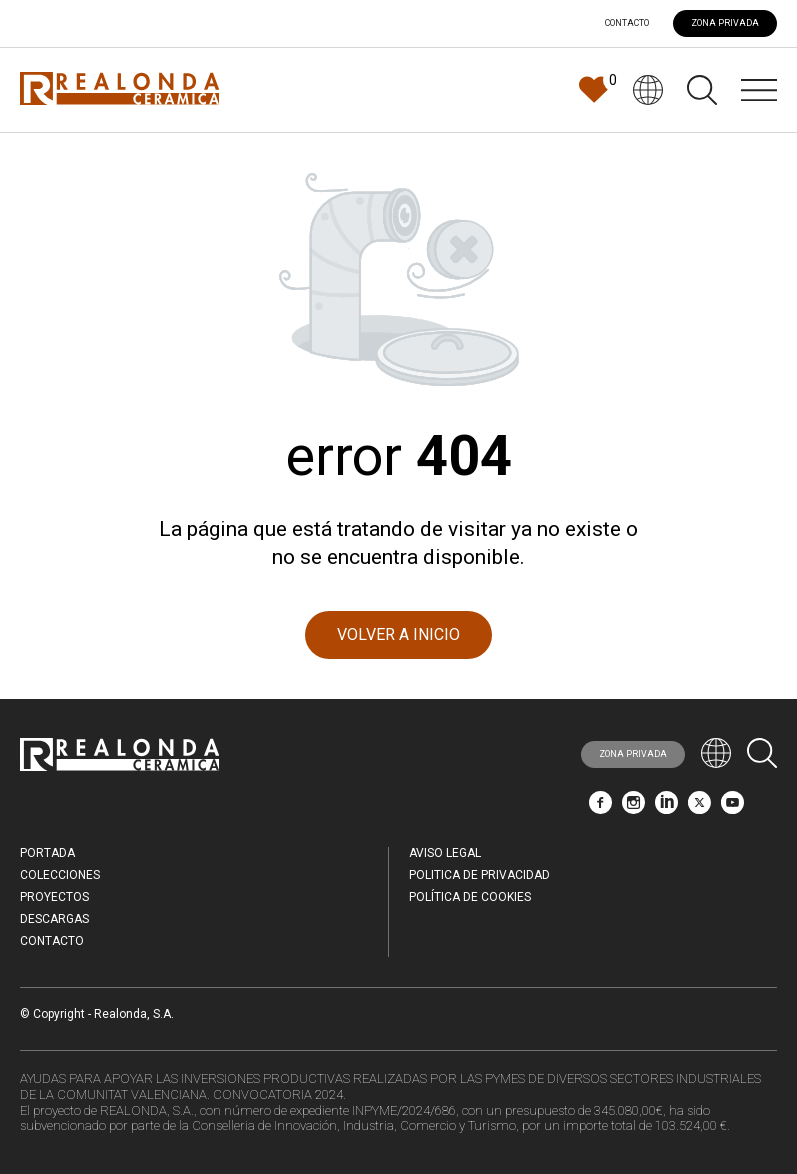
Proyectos (54, 897)
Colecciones (60, 875)
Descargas (54, 919)
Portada (47, 853)
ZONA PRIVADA (725, 23)
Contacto (627, 23)
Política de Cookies (470, 897)
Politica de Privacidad (479, 875)
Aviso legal (445, 853)
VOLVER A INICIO (398, 634)
